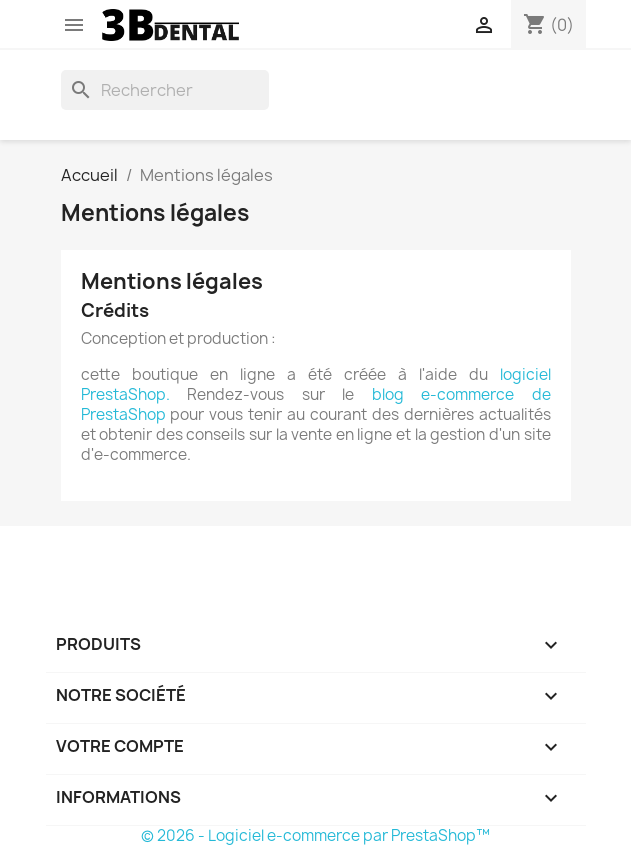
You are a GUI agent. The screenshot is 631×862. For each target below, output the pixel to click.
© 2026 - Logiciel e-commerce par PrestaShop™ (315, 835)
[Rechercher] (165, 90)
